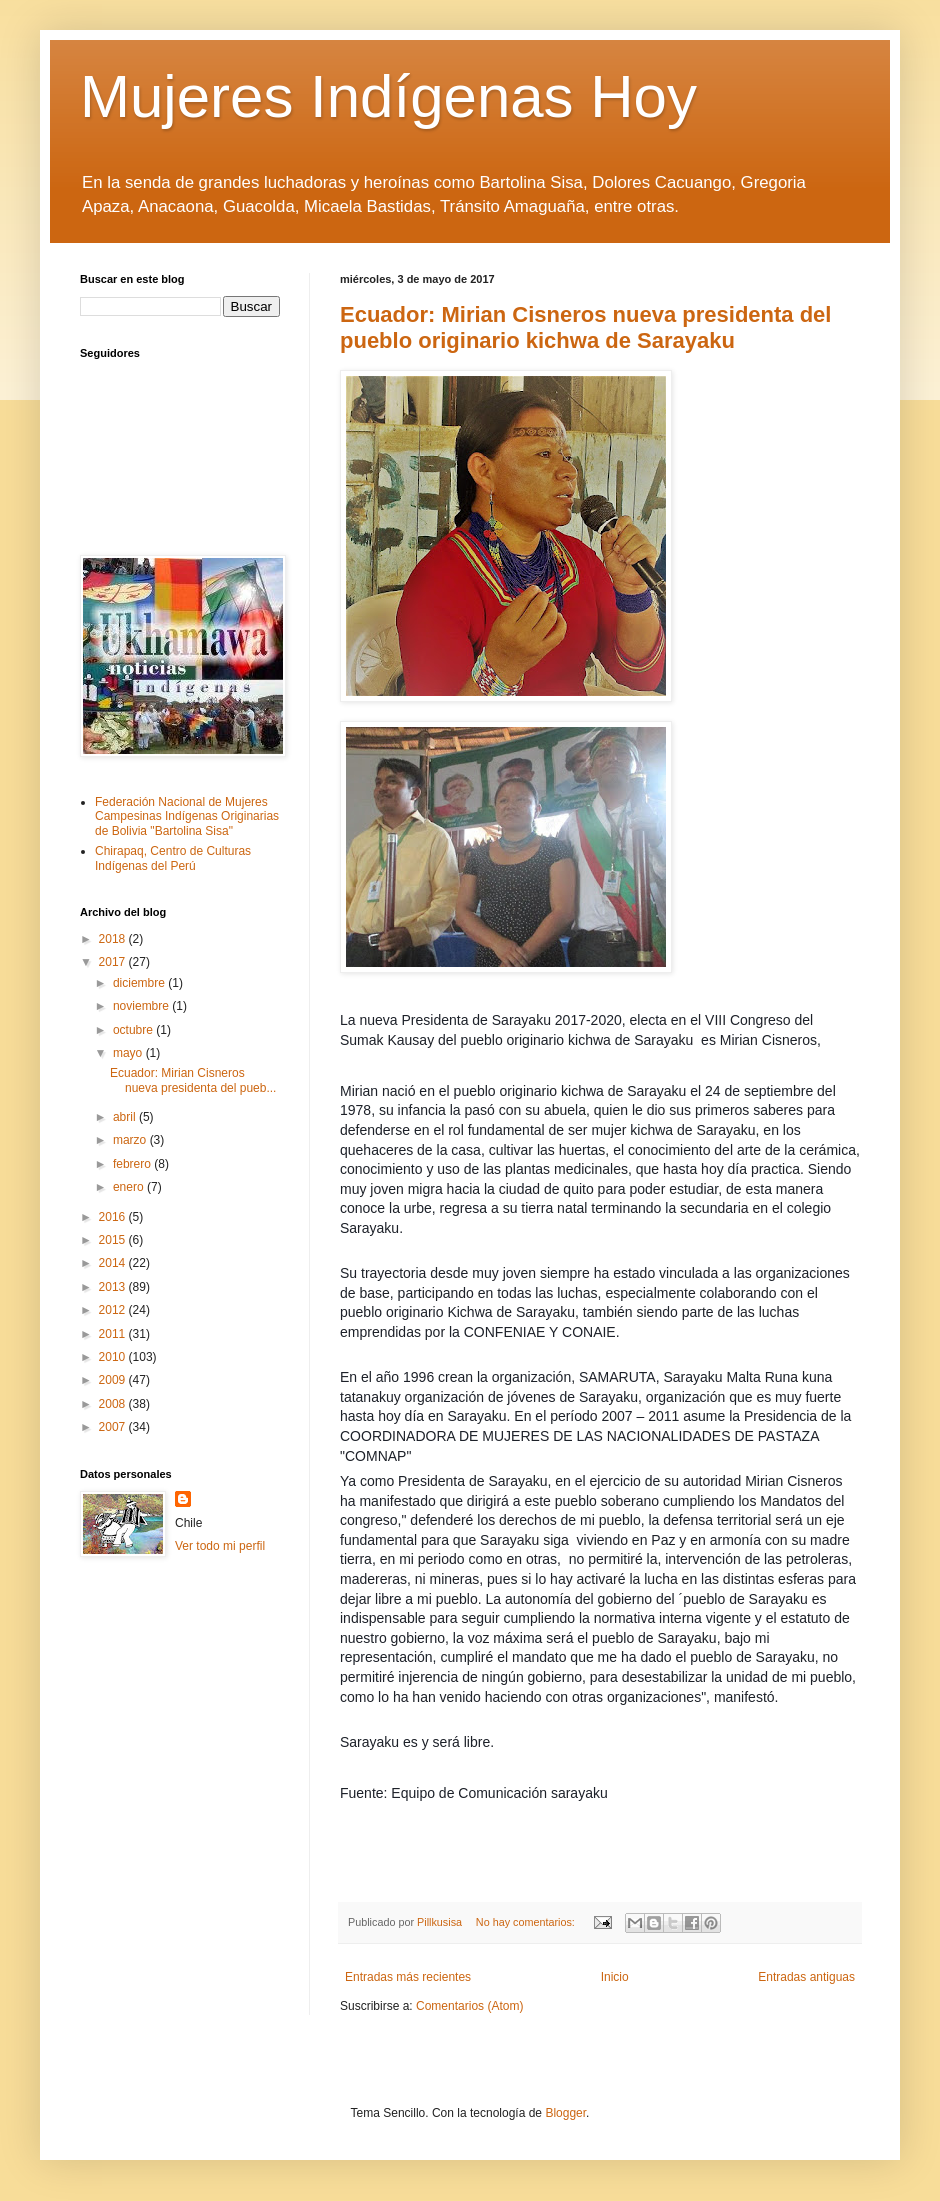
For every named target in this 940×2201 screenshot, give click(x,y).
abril (126, 1117)
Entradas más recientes (408, 1977)
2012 (114, 1310)
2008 (114, 1404)
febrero (133, 1164)
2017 (114, 962)
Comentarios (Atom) (469, 2006)
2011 (114, 1334)
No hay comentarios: (527, 1922)
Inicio (615, 1977)
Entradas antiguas (806, 1977)
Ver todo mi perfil (220, 1546)
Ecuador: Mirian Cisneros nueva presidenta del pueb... (193, 1080)
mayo (129, 1053)
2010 (114, 1357)
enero (130, 1187)
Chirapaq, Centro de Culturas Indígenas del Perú (173, 858)
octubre (134, 1030)
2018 (114, 939)
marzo (131, 1140)
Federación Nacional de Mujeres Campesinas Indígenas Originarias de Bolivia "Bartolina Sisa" (187, 816)
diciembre (140, 983)
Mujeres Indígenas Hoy (388, 96)
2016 (114, 1217)
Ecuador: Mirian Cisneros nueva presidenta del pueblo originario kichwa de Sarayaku (585, 327)
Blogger (565, 2113)
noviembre (142, 1006)
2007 (114, 1427)
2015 (114, 1240)
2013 (114, 1287)
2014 (114, 1263)
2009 (114, 1380)
